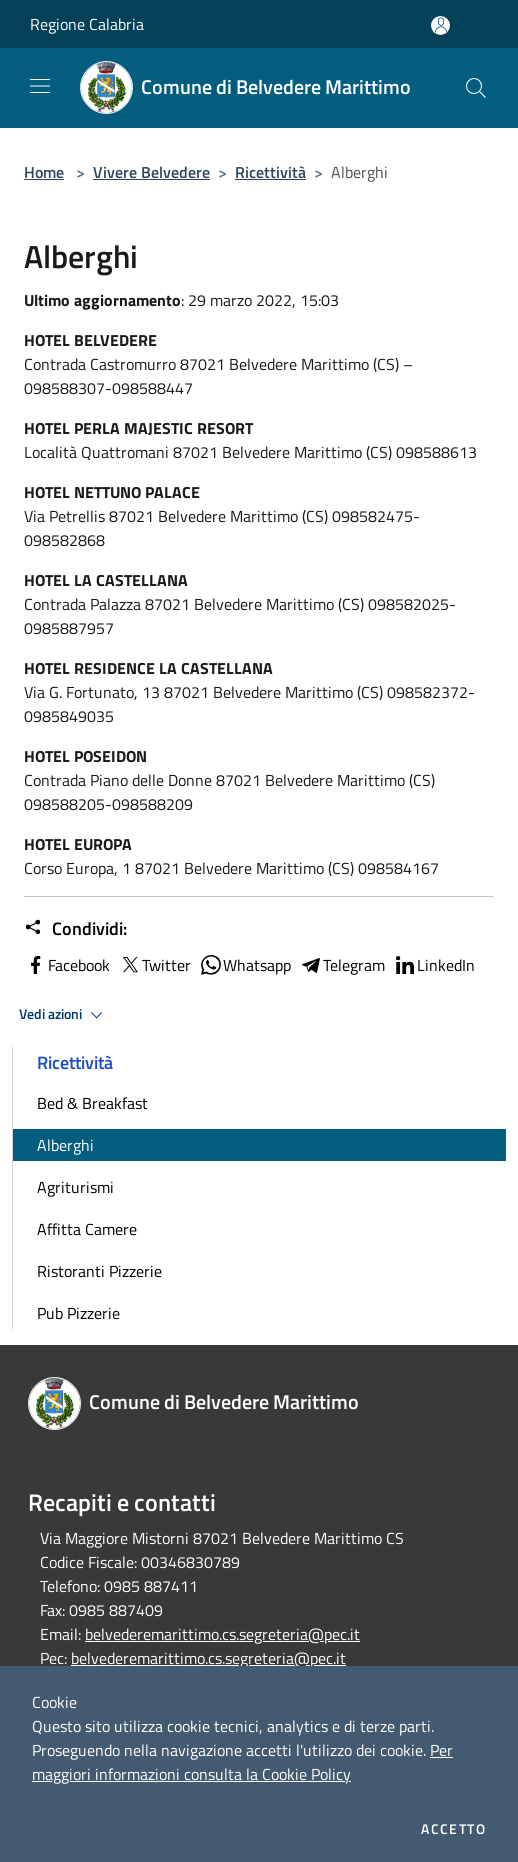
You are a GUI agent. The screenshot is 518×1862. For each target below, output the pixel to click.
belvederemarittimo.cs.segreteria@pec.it (222, 1634)
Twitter (154, 965)
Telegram (342, 965)
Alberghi (65, 1145)
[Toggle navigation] (40, 86)
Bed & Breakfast (92, 1103)
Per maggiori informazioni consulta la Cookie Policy (242, 1762)
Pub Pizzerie (78, 1313)
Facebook (67, 965)
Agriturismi (75, 1187)
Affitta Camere (87, 1229)
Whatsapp (245, 965)
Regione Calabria (87, 24)
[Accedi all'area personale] (440, 25)
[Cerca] (476, 88)
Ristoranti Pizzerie (99, 1271)
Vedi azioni (64, 1015)
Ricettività (270, 172)
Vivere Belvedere (151, 172)
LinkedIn (434, 965)
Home (44, 172)
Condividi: (75, 929)
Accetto (453, 1829)
